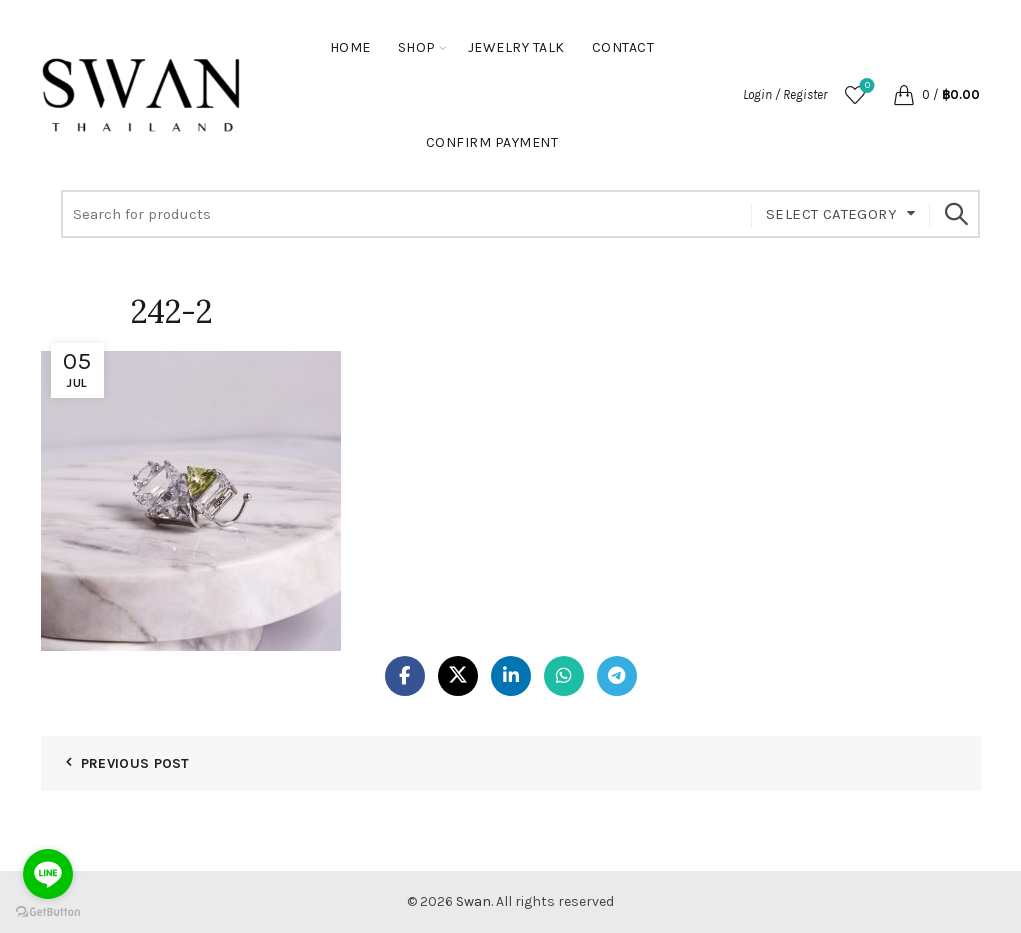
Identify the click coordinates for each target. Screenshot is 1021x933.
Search (955, 214)
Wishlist (865, 86)
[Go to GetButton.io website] (48, 912)
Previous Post (135, 763)
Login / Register (785, 94)
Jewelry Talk (516, 47)
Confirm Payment (492, 142)
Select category (831, 214)
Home (350, 47)
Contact (623, 47)
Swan (473, 901)
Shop (417, 47)
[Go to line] (48, 874)
